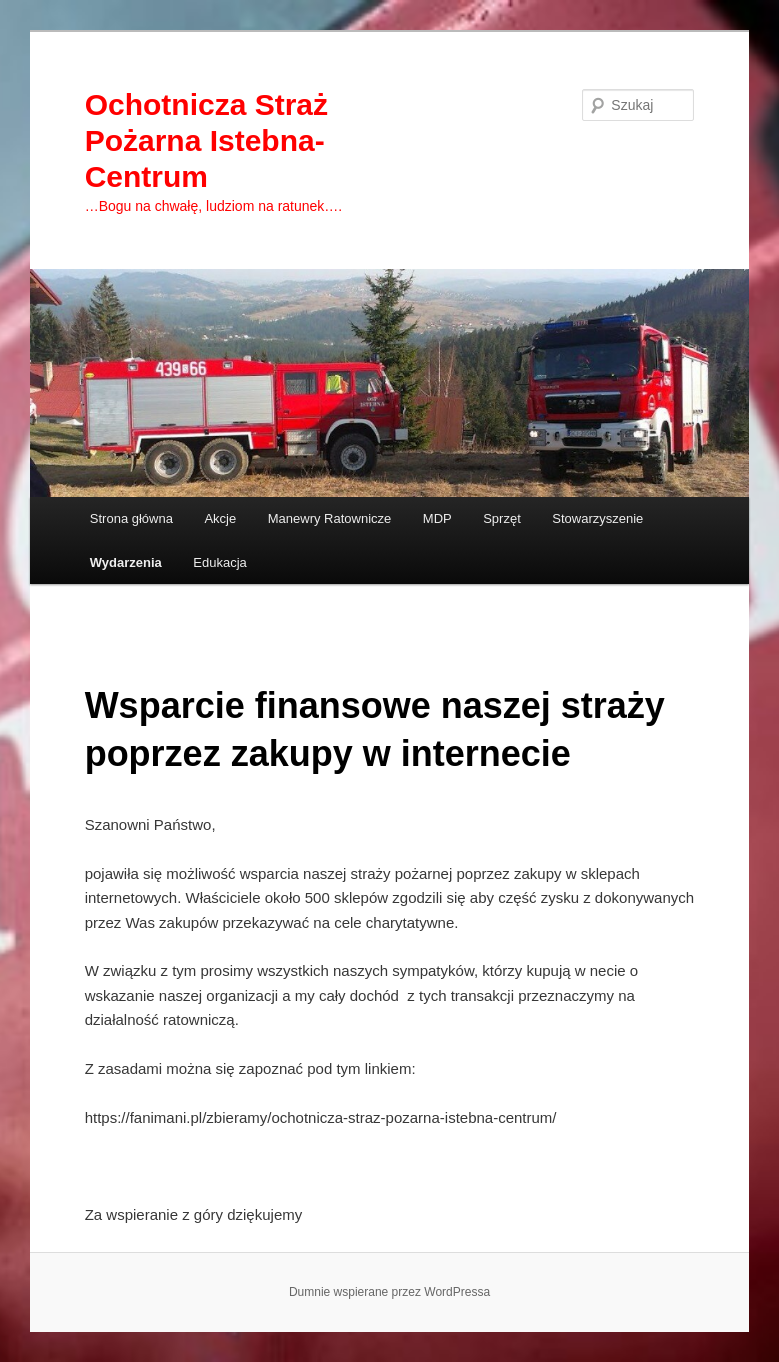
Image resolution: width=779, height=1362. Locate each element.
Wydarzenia (126, 562)
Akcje (220, 518)
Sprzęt (502, 518)
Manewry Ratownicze (330, 518)
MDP (437, 518)
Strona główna (131, 518)
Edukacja (219, 562)
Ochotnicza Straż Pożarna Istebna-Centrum (206, 140)
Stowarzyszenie (597, 518)
